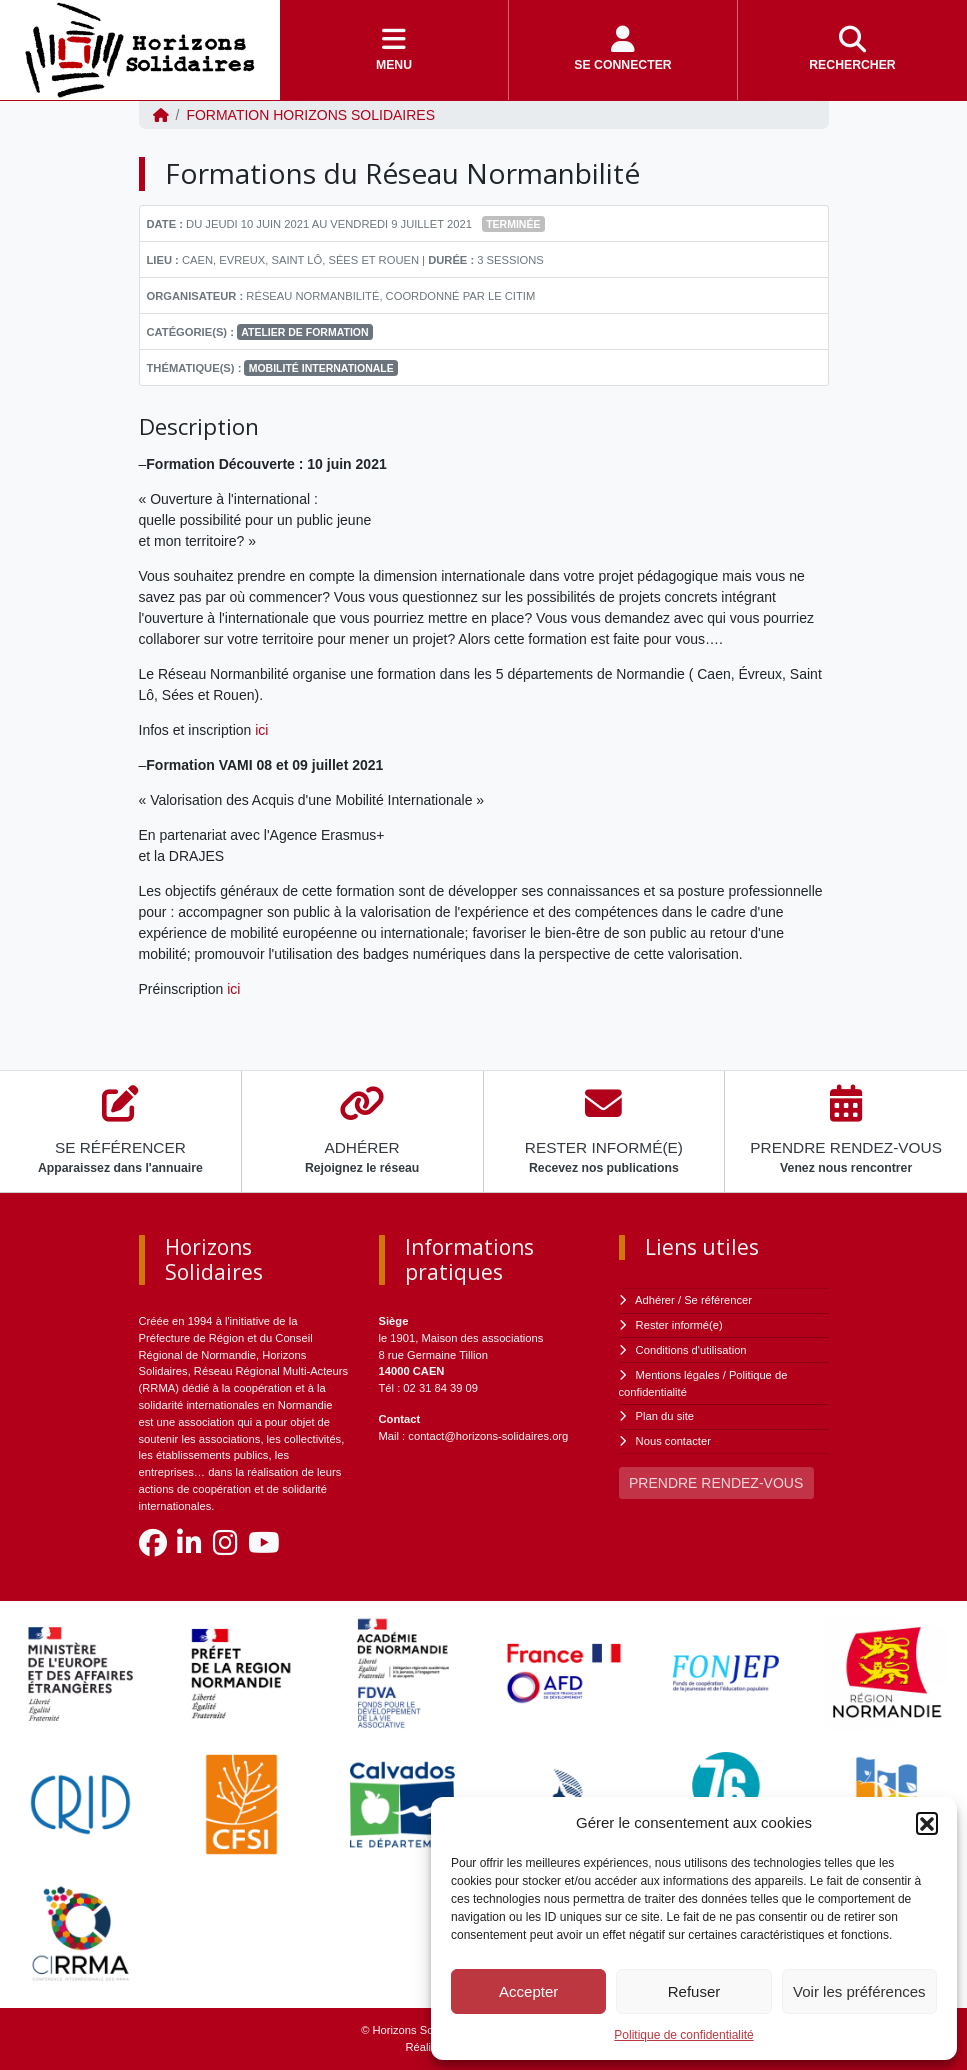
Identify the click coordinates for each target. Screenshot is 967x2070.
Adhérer (655, 1300)
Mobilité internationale (321, 368)
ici (261, 730)
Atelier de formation (304, 332)
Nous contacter (673, 1441)
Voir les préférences (859, 1991)
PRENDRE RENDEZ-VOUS (716, 1483)
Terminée (513, 224)
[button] (927, 1823)
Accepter (528, 1991)
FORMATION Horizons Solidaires (310, 115)
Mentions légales (678, 1375)
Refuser (694, 1991)
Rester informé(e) (679, 1325)
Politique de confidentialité (683, 2035)
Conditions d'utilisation (691, 1350)
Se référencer (718, 1300)
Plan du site (665, 1416)
